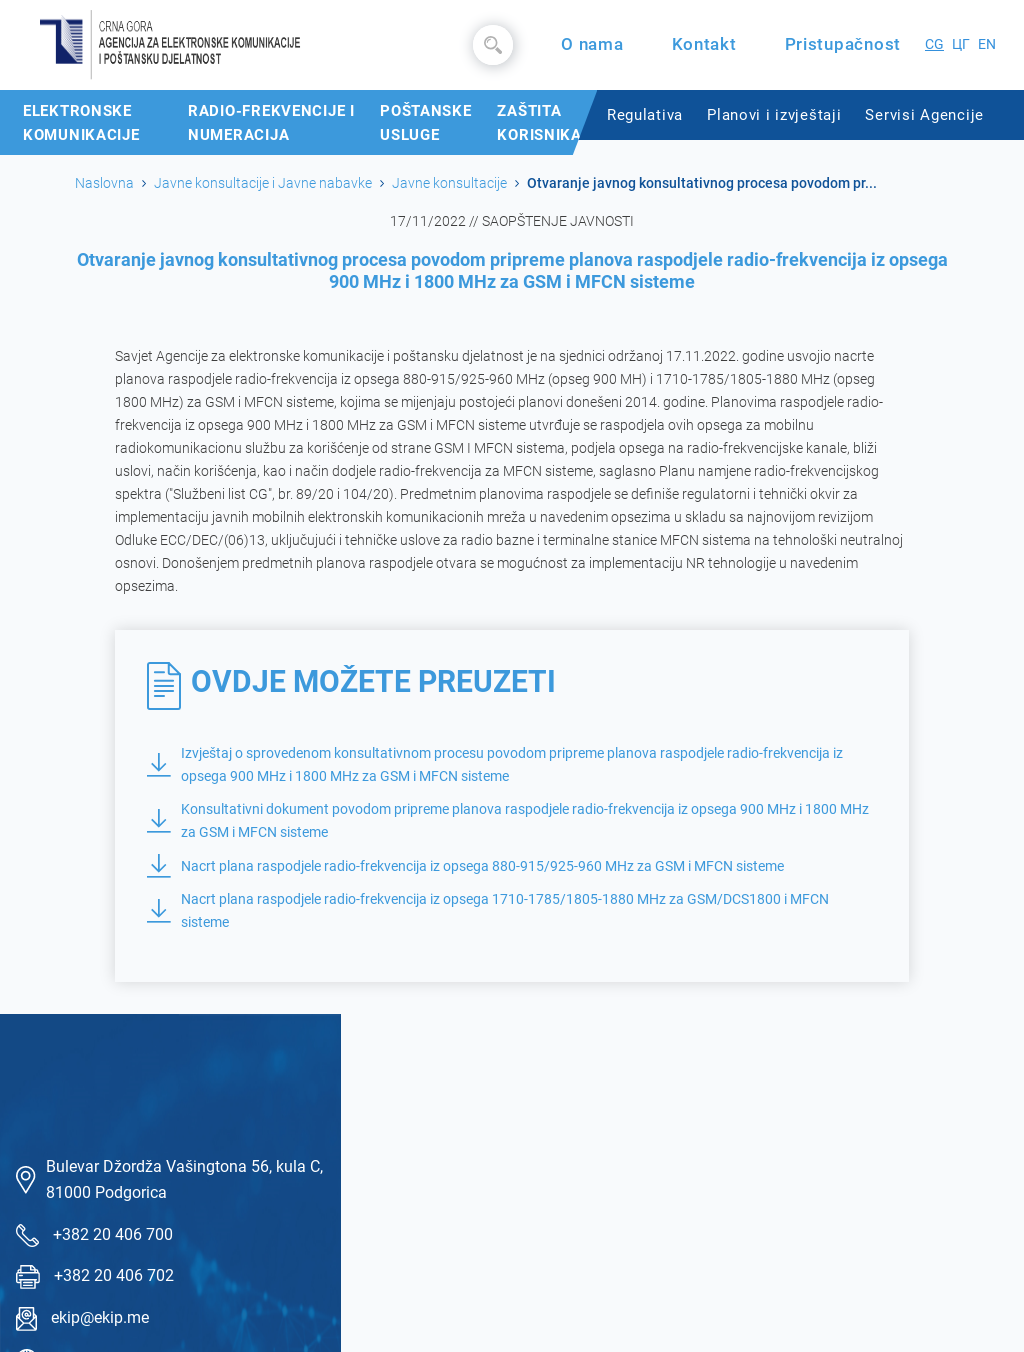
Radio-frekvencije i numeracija (271, 123)
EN (987, 44)
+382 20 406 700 (113, 1234)
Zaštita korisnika (539, 123)
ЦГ (961, 44)
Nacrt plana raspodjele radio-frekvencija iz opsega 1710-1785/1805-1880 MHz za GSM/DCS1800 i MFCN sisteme (488, 911)
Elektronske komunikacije (81, 123)
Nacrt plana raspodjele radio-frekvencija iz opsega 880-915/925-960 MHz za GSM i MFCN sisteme (465, 866)
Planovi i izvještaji (774, 115)
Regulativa (645, 115)
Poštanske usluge (425, 123)
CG (934, 44)
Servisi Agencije (924, 115)
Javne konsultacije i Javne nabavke (263, 183)
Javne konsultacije (449, 183)
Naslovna (104, 183)
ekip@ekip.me (100, 1317)
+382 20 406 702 (114, 1275)
